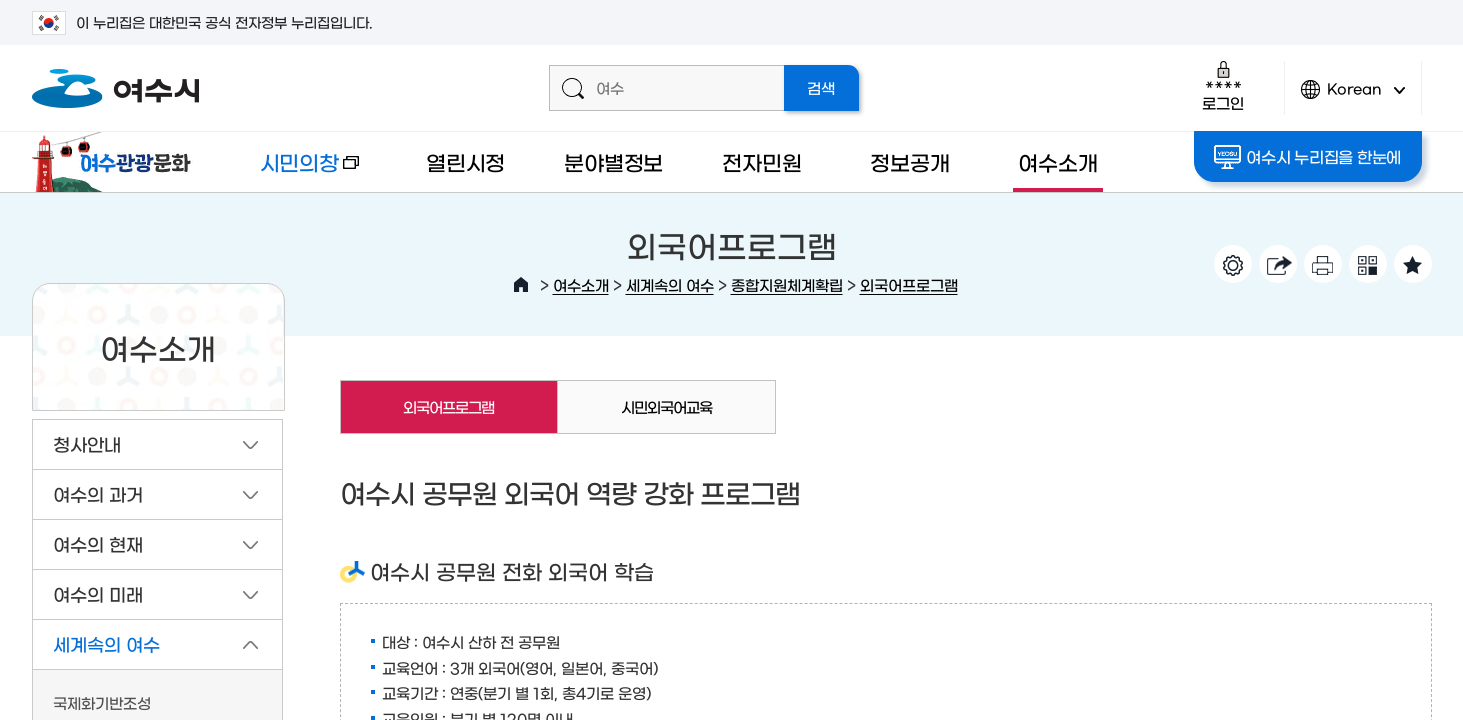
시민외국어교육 (666, 406)
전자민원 (761, 161)
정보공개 (909, 161)
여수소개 (1057, 161)
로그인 (1222, 85)
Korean (1353, 97)
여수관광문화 (117, 162)
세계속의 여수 (670, 284)
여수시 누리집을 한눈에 (1307, 157)
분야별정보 (613, 161)
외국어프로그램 (909, 284)
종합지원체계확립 (787, 284)
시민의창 (293, 171)
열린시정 (465, 161)
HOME (521, 285)
